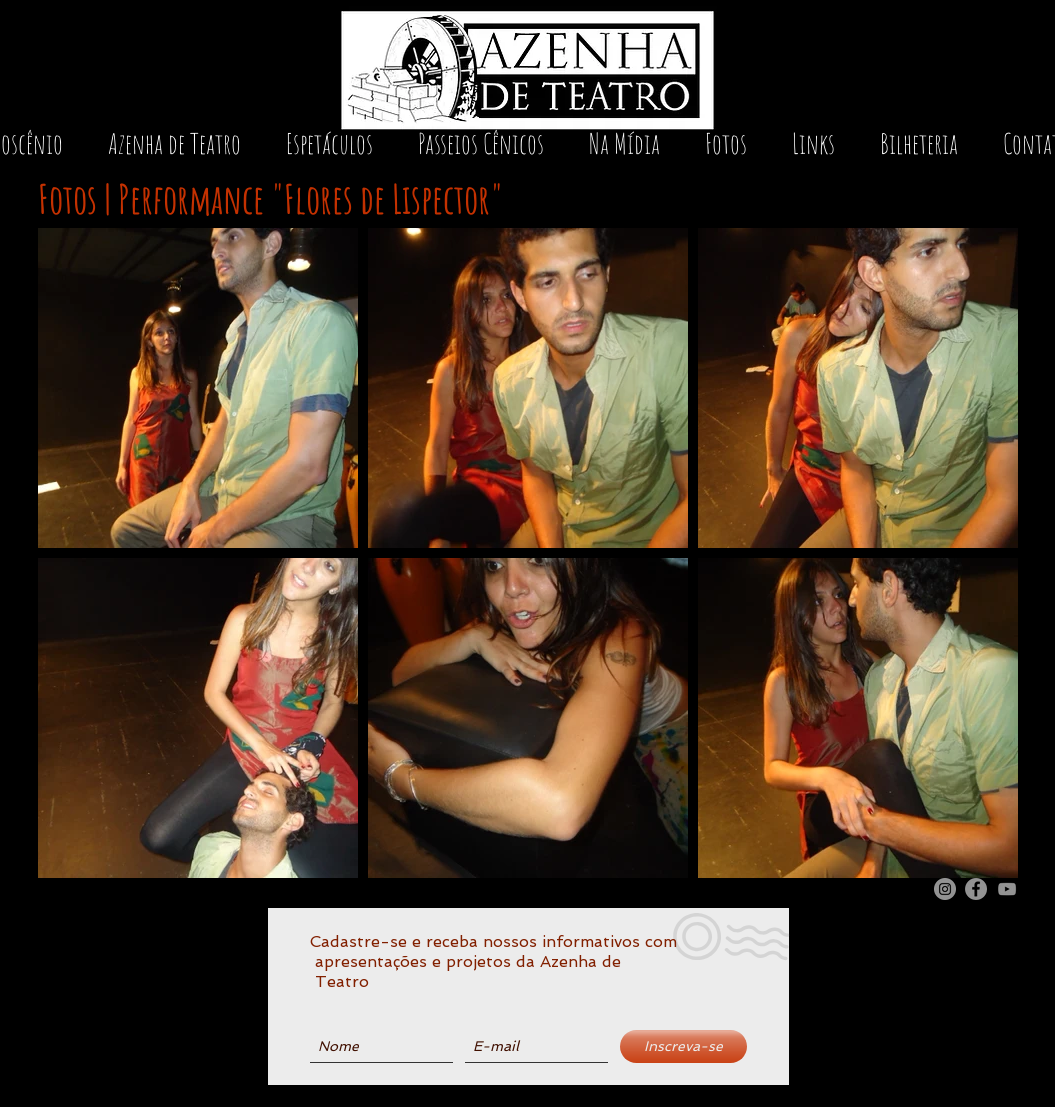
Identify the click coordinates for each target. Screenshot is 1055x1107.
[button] (330, 150)
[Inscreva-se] (683, 1046)
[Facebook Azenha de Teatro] (976, 889)
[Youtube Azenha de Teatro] (1007, 889)
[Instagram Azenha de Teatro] (945, 889)
